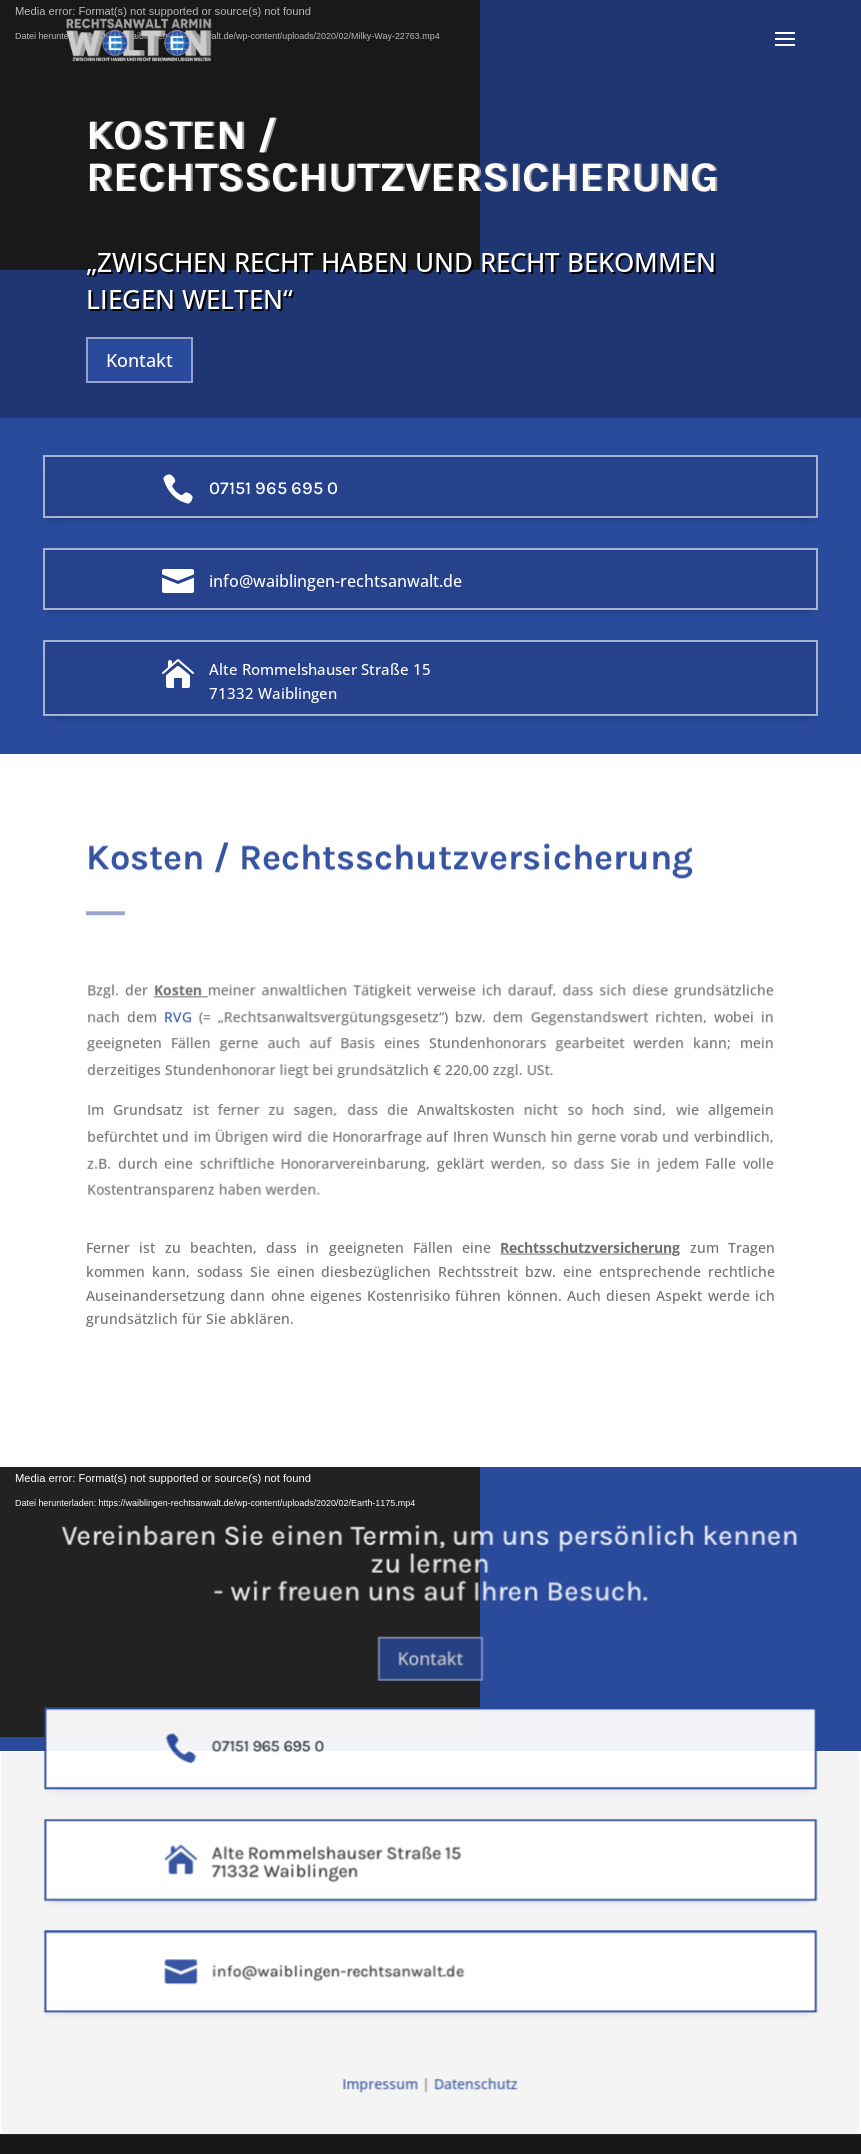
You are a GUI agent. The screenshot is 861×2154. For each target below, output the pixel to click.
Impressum (384, 2087)
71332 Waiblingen (273, 693)
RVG (192, 1021)
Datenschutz (473, 2087)
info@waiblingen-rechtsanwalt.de (335, 581)
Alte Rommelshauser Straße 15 (320, 669)
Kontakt (139, 360)
